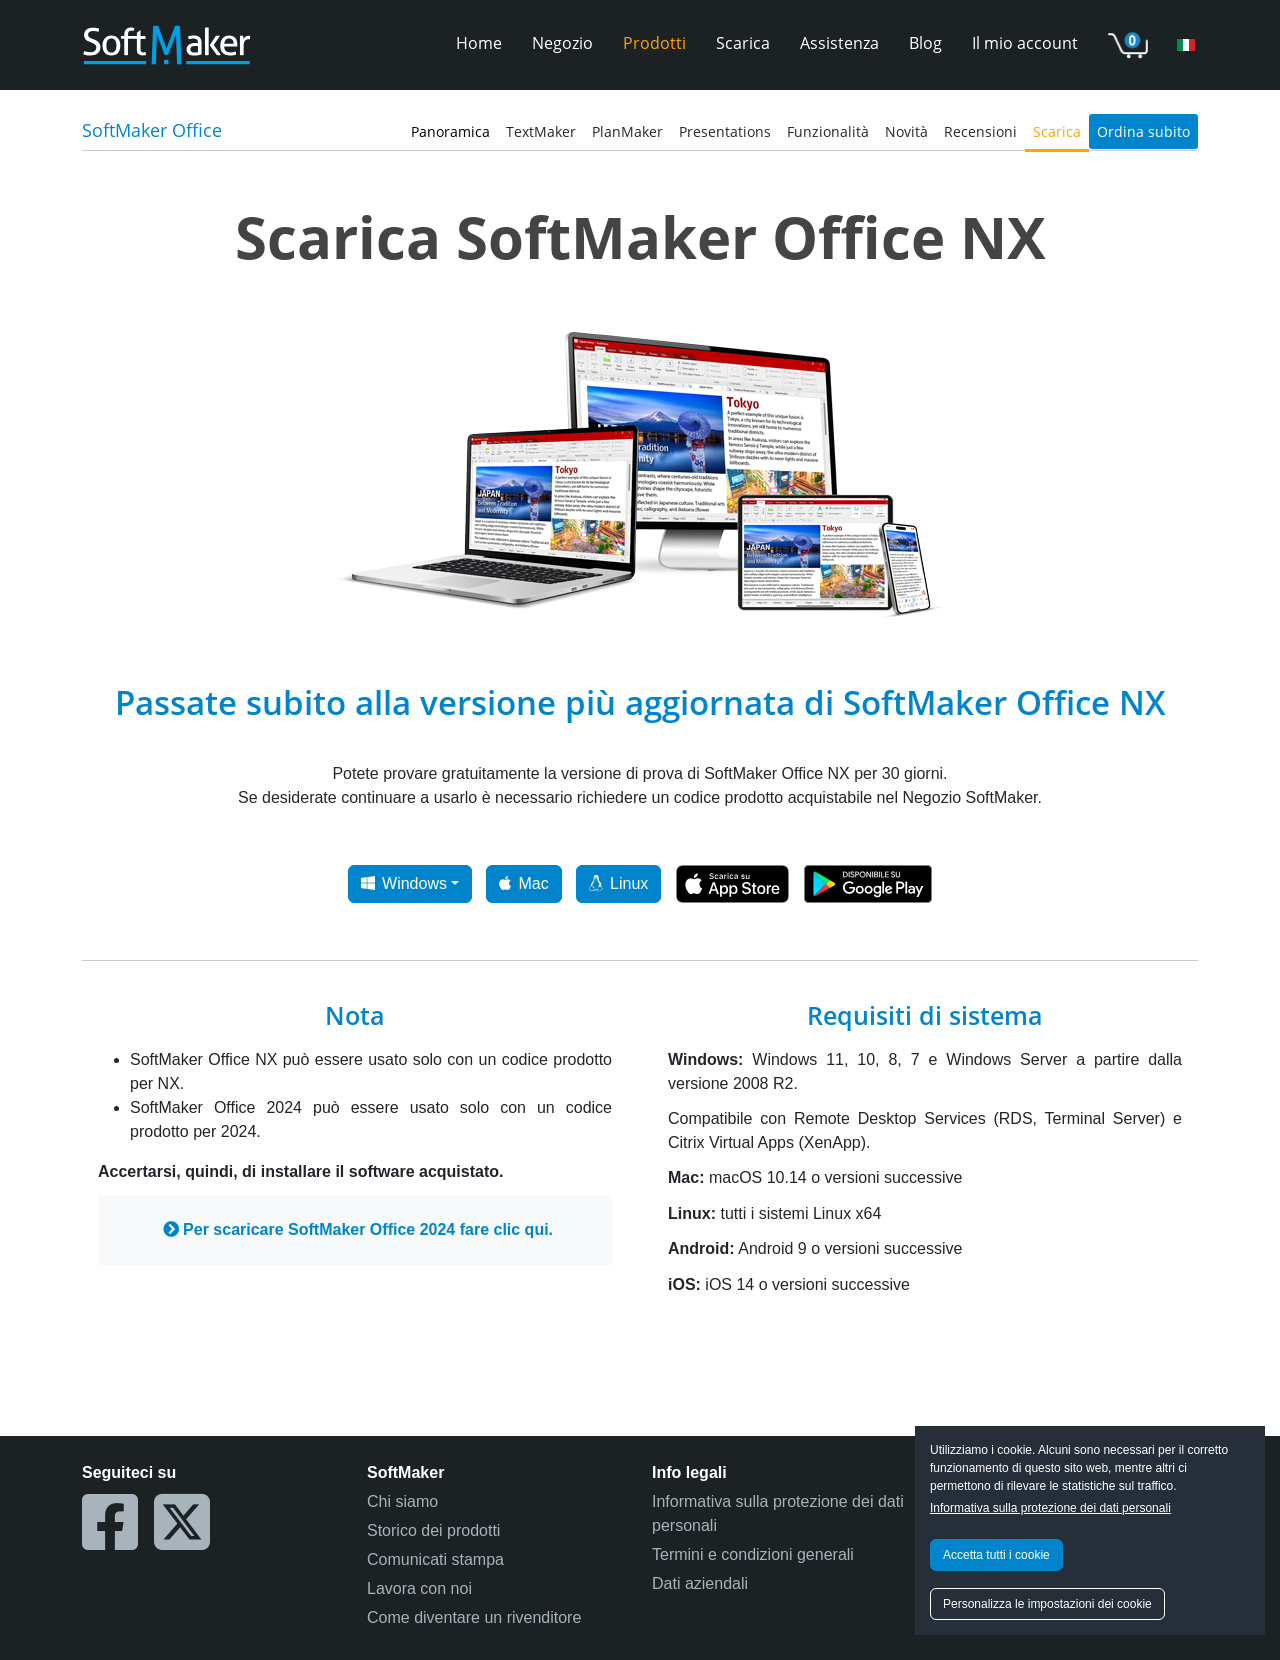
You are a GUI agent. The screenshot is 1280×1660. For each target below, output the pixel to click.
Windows (404, 883)
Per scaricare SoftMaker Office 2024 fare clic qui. (358, 1229)
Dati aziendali (700, 1583)
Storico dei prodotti (433, 1530)
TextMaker (541, 131)
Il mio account (1025, 43)
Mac (523, 883)
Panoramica (450, 131)
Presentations (725, 131)
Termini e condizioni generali (753, 1554)
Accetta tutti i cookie (996, 1555)
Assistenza (839, 43)
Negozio (562, 43)
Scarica (743, 43)
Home (479, 43)
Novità (906, 131)
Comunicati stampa (435, 1559)
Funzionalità (828, 131)
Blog (925, 43)
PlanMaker (627, 131)
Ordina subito (1143, 131)
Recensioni (980, 131)
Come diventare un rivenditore (474, 1617)
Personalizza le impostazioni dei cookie (1047, 1604)
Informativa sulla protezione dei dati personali (1050, 1508)
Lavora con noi (419, 1588)
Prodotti (654, 43)
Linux (618, 883)
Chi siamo (402, 1501)
